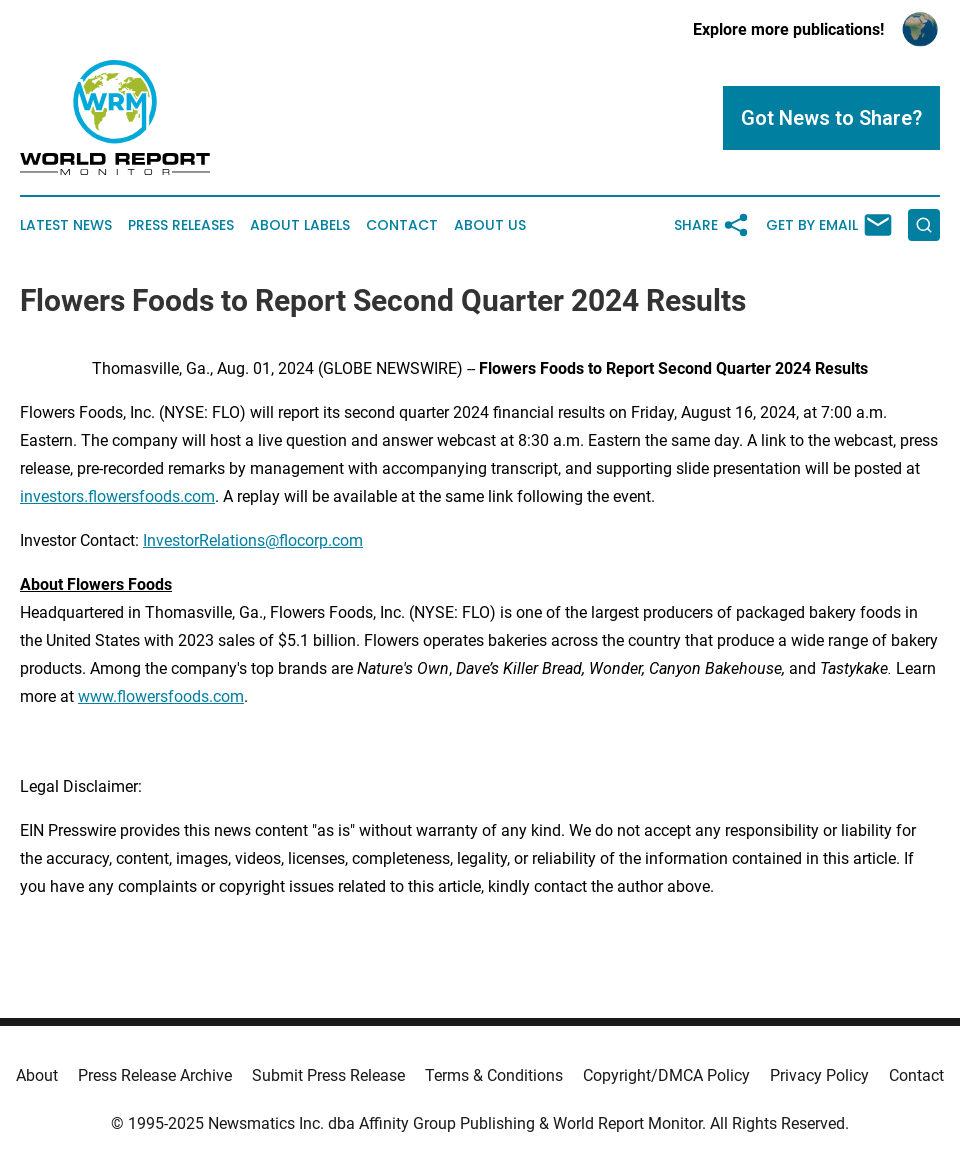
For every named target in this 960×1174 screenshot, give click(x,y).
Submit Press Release (328, 1075)
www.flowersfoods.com (161, 696)
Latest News (66, 225)
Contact (402, 225)
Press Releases (181, 225)
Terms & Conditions (494, 1075)
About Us (490, 225)
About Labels (300, 225)
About (37, 1075)
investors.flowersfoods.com (117, 496)
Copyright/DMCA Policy (666, 1075)
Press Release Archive (155, 1075)
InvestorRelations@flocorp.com (253, 540)
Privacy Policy (819, 1075)
